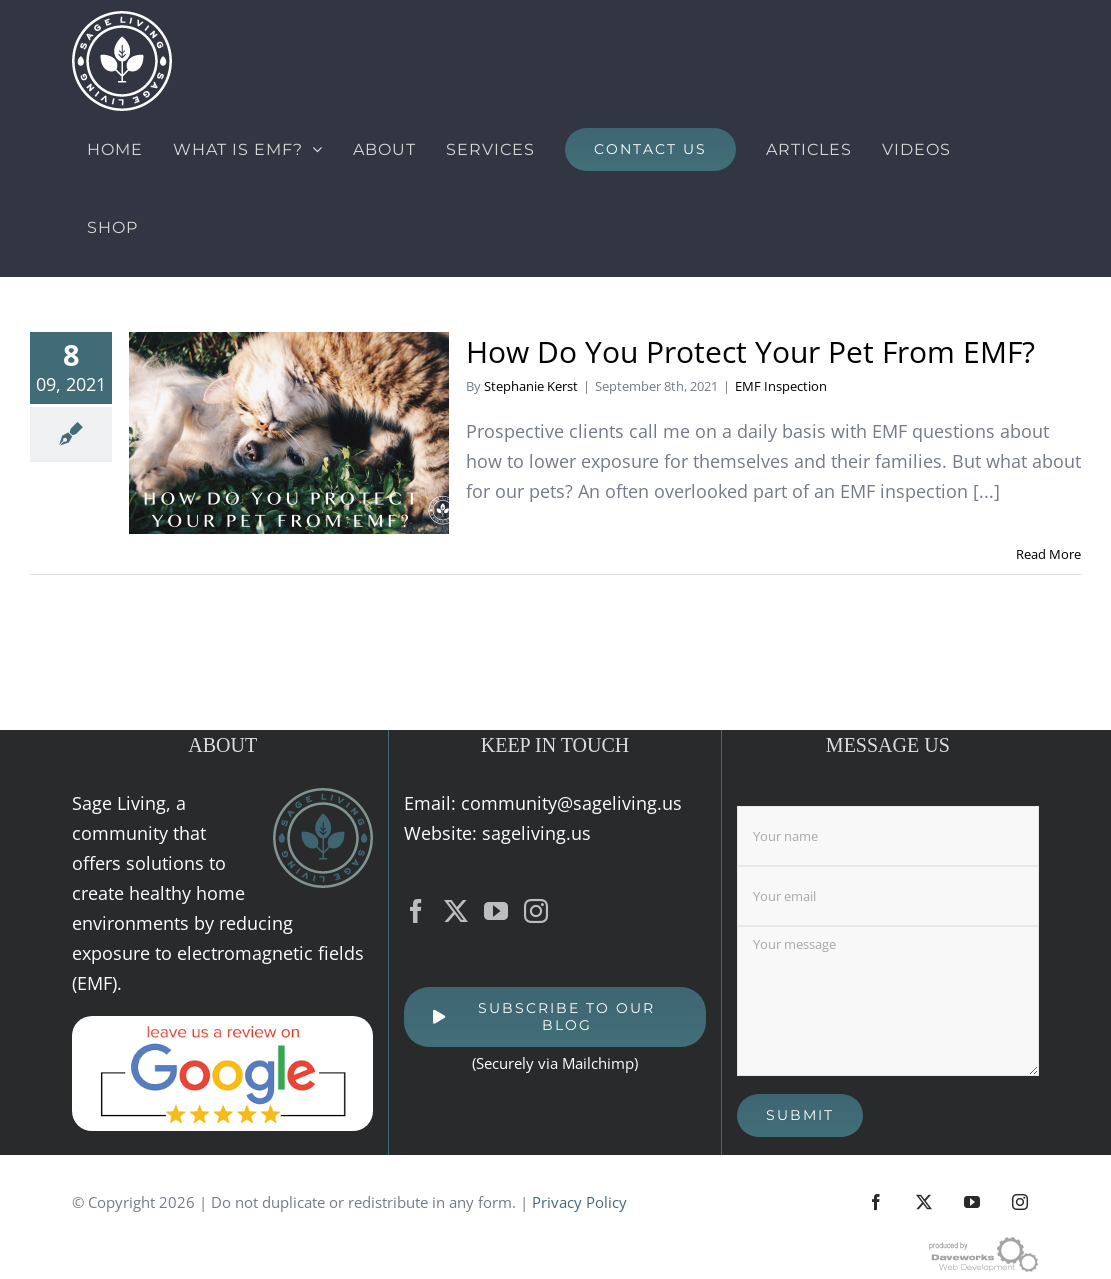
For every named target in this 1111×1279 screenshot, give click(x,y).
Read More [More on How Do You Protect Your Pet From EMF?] (1048, 554)
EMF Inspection (781, 386)
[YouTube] (496, 911)
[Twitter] (456, 911)
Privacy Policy (579, 1202)
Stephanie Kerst (531, 386)
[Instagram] (536, 911)
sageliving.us (536, 833)
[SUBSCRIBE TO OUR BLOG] (554, 1017)
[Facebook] (416, 911)
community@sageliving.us (571, 803)
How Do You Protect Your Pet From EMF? (750, 351)
